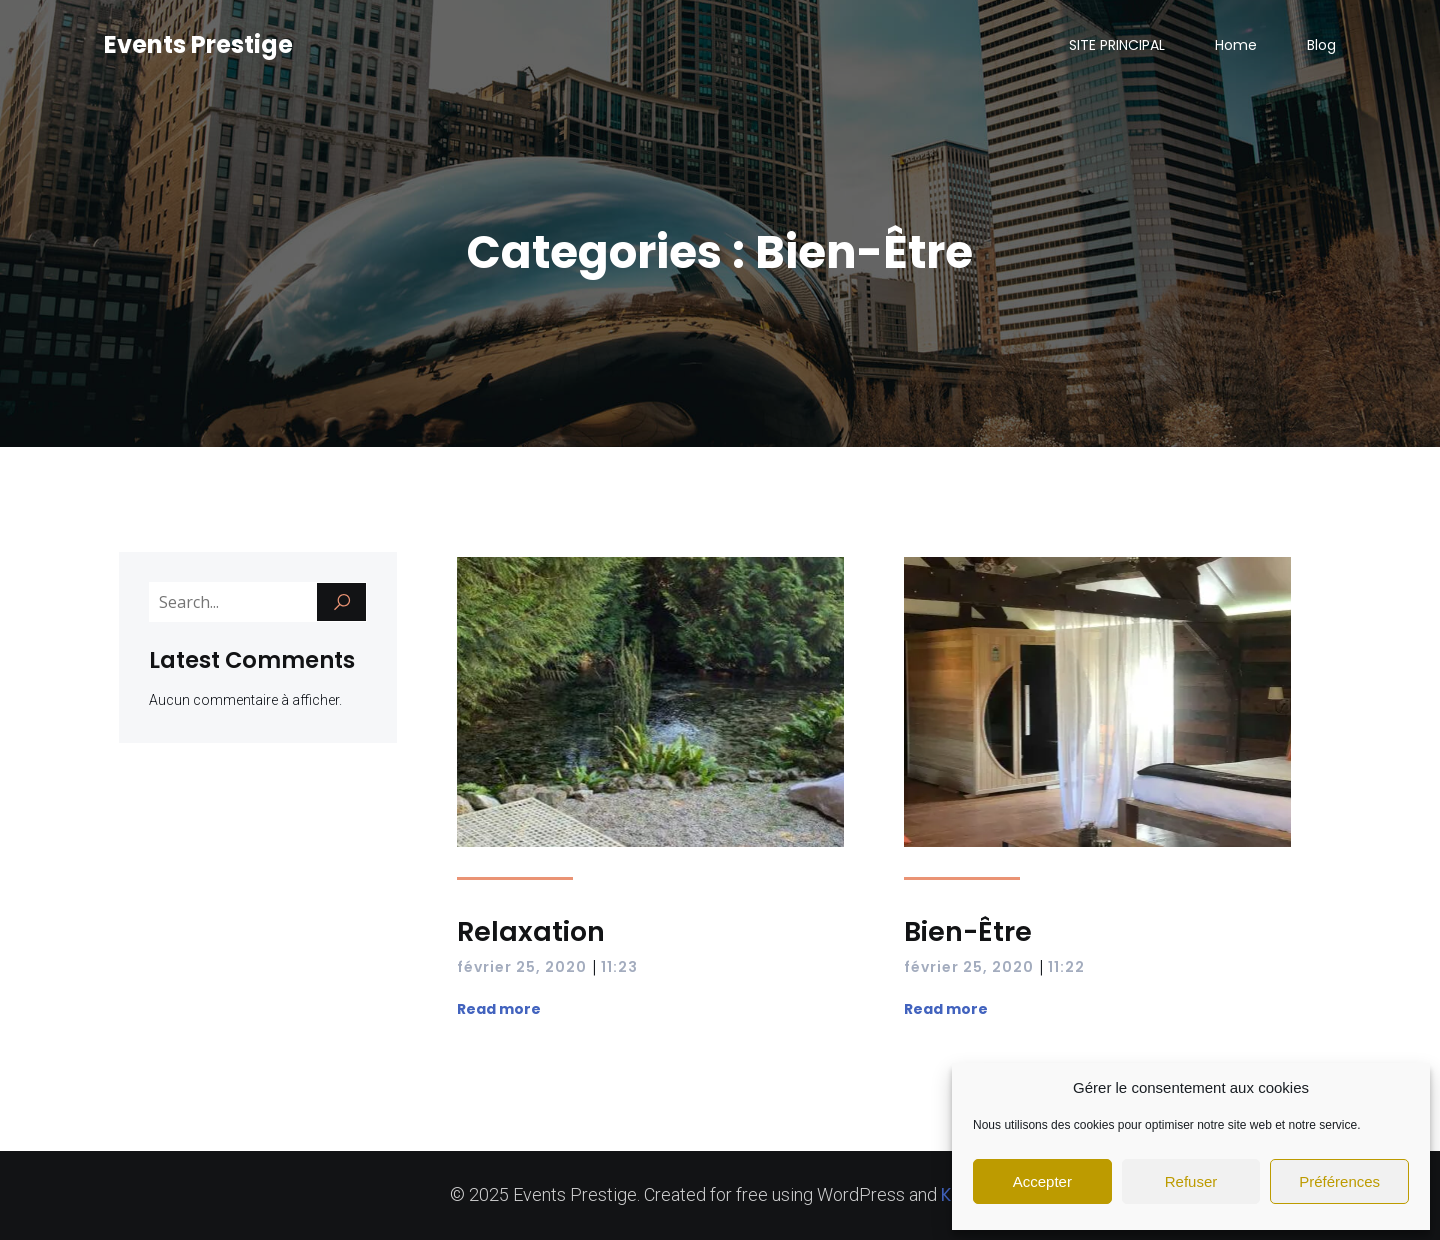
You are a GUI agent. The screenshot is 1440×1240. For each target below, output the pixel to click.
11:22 (1066, 967)
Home (1236, 45)
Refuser (1191, 1181)
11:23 (619, 967)
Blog (1321, 45)
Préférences (1339, 1181)
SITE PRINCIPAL (1117, 45)
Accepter (1042, 1181)
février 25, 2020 (522, 967)
